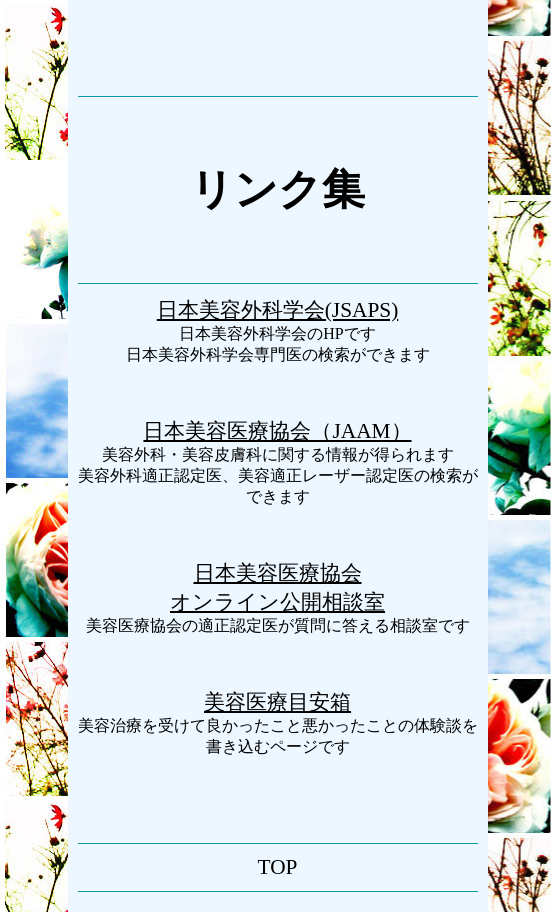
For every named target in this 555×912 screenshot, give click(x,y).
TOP (278, 867)
